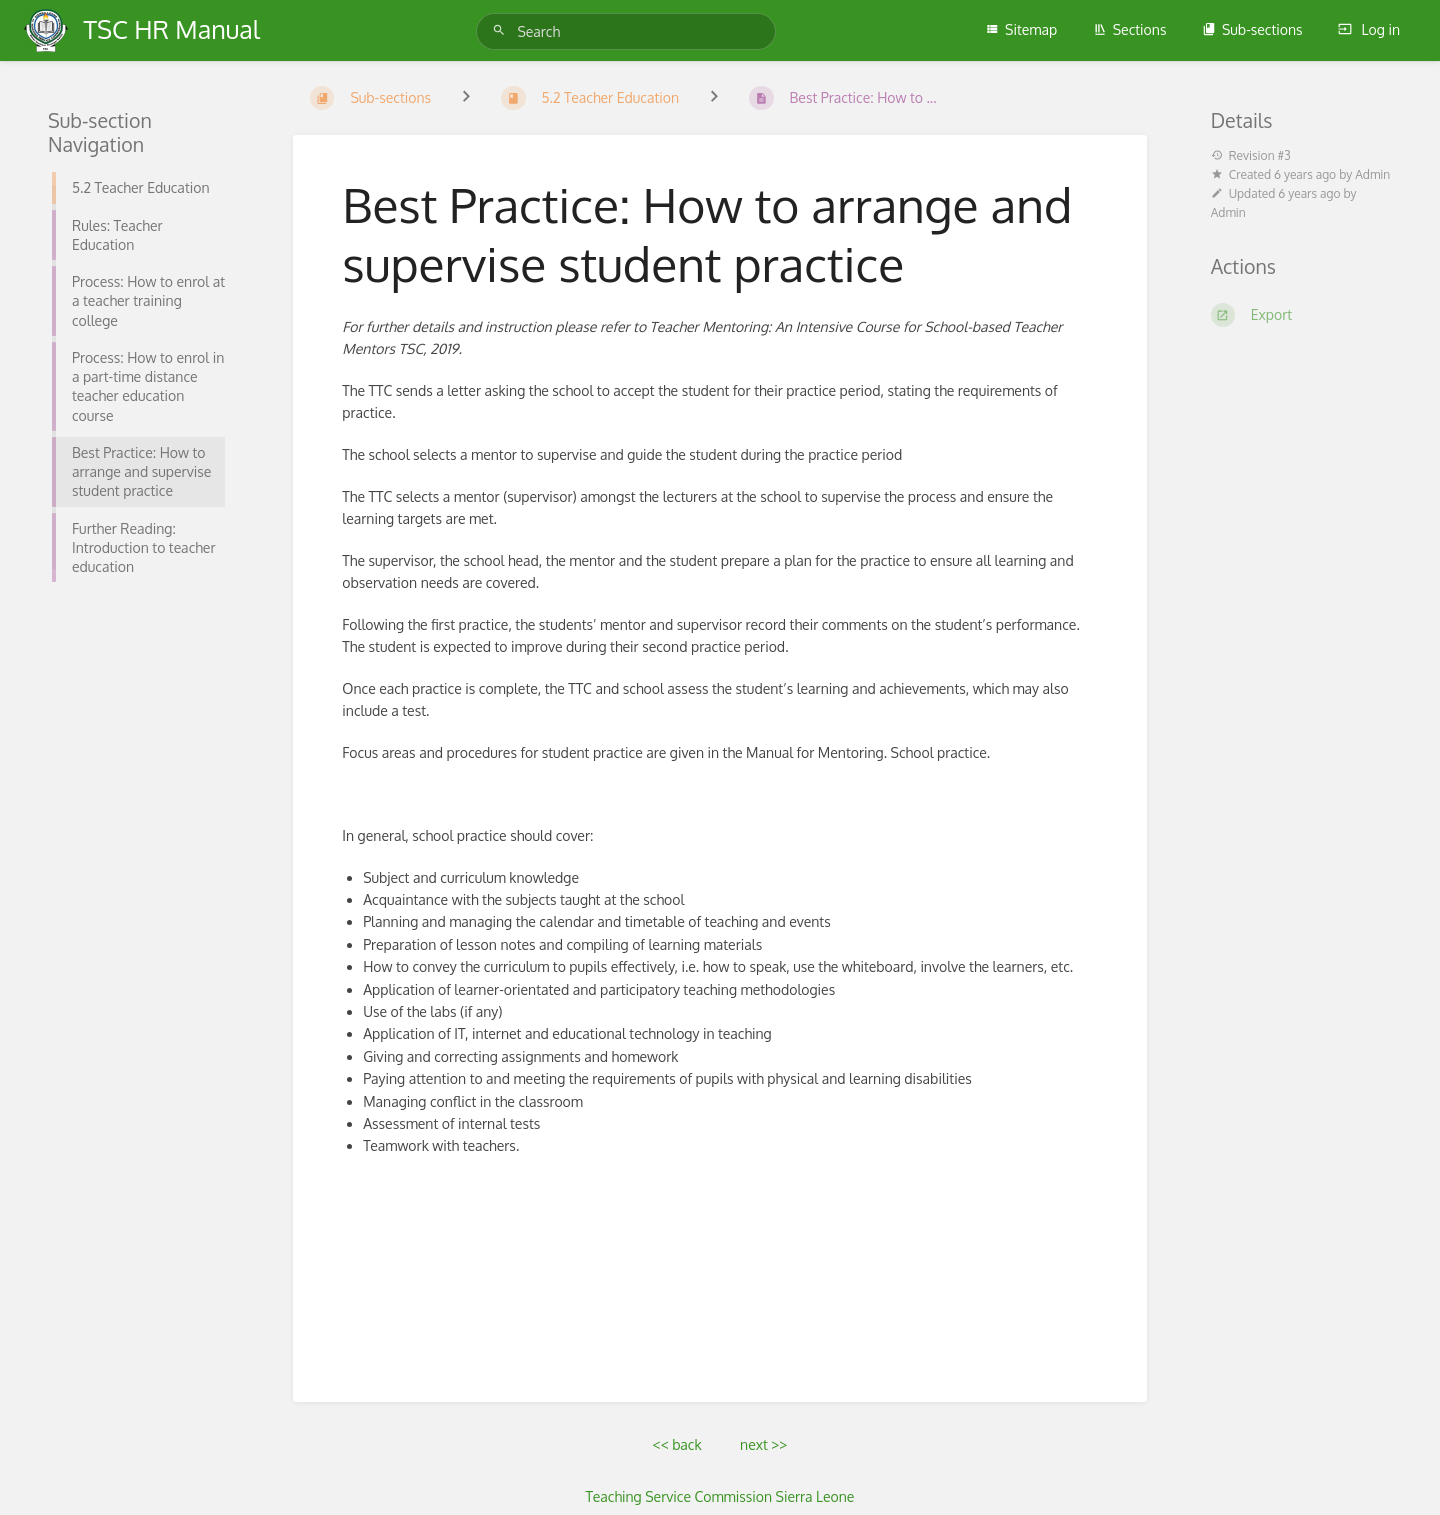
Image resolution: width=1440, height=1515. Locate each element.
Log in (1369, 29)
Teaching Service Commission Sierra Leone (720, 1496)
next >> (763, 1444)
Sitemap (1021, 29)
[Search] (502, 30)
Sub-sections (1252, 29)
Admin (1372, 174)
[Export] (1301, 315)
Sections (1130, 29)
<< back (677, 1444)
